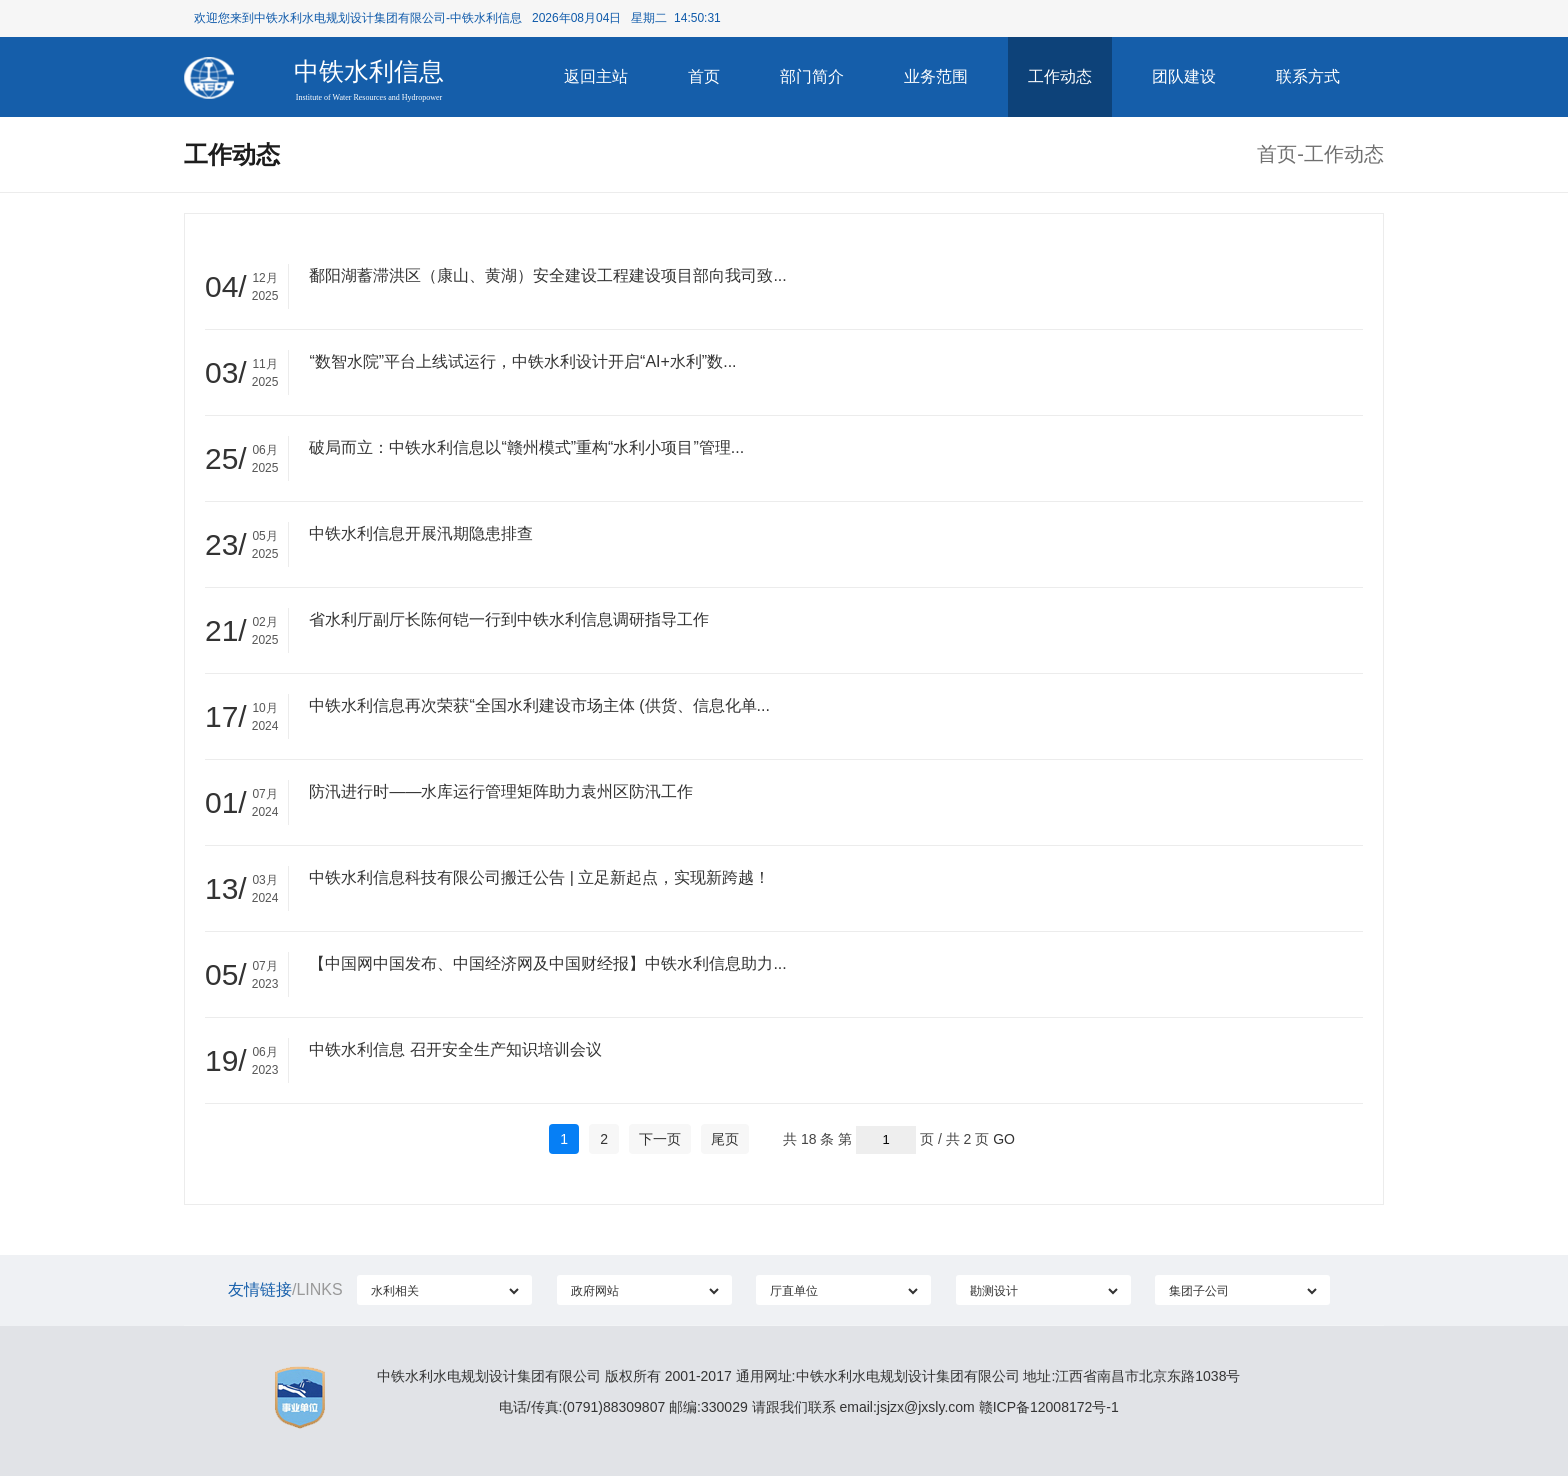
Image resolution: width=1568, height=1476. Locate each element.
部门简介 (812, 76)
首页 (704, 76)
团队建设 (1184, 76)
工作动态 (1060, 76)
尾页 (725, 1139)
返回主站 (596, 76)
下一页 (660, 1139)
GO (1004, 1139)
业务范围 (936, 76)
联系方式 (1308, 76)
